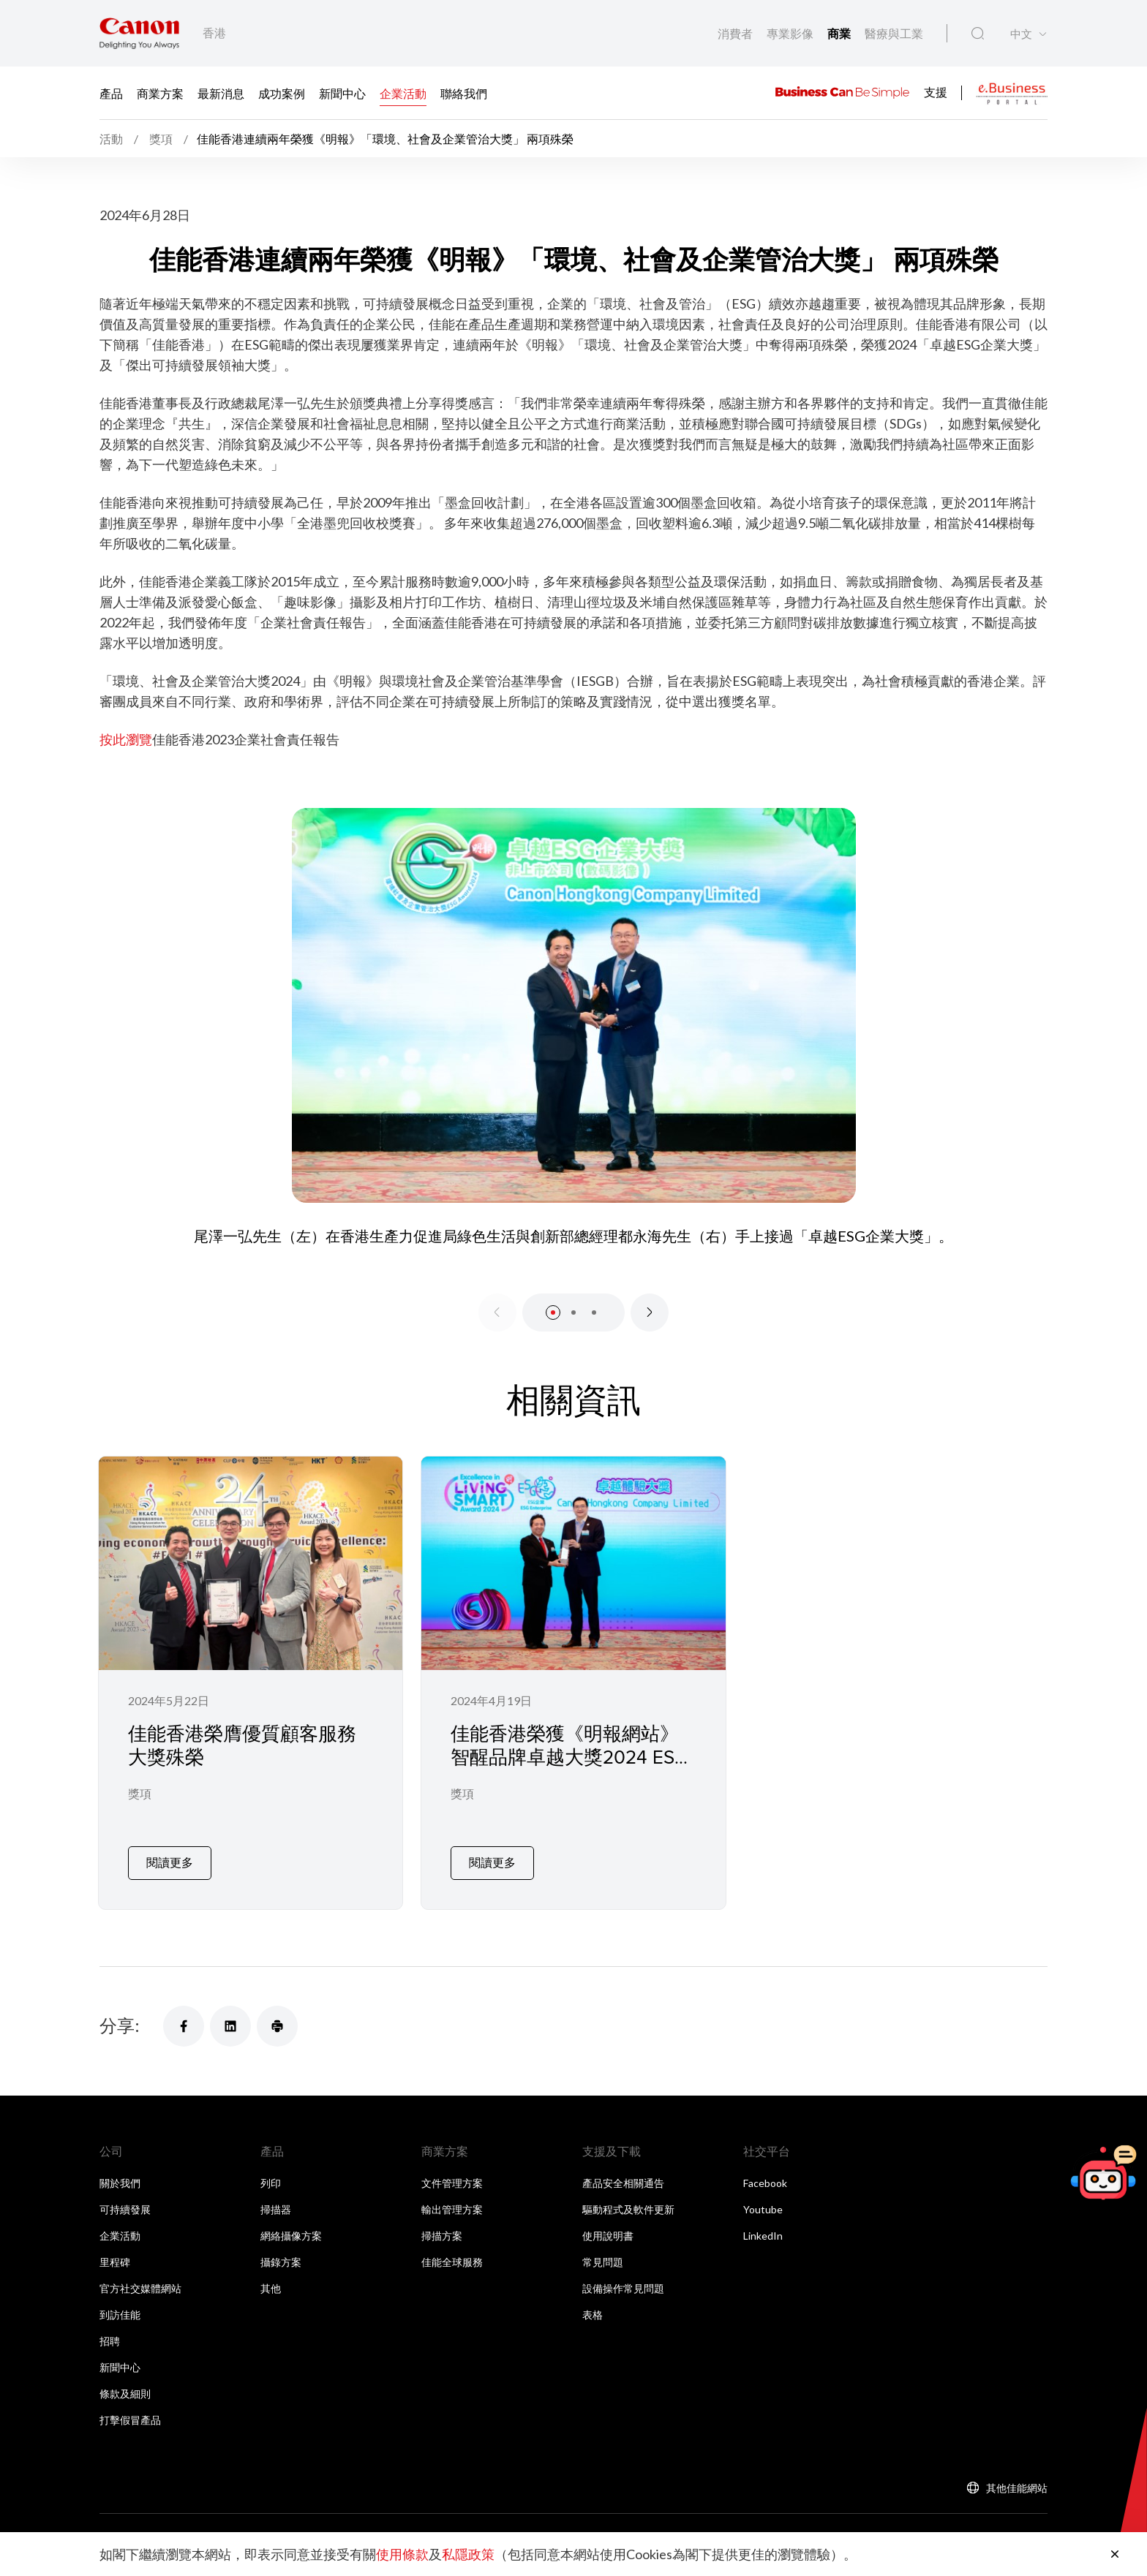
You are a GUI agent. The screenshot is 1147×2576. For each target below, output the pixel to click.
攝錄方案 (280, 2250)
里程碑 (114, 2250)
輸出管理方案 (452, 2197)
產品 (111, 93)
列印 (270, 2171)
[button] (553, 1312)
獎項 (139, 1795)
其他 (270, 2276)
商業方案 (160, 93)
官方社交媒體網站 (140, 2276)
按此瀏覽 (125, 739)
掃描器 (275, 2197)
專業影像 (791, 33)
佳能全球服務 (452, 2250)
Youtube (763, 2197)
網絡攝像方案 (291, 2224)
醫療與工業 (894, 33)
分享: (119, 2013)
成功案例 (281, 93)
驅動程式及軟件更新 (628, 2197)
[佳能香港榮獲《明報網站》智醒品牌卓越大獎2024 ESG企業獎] (573, 1677)
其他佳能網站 (1017, 2476)
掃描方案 (441, 2224)
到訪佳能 (119, 2303)
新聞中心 (342, 93)
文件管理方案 (452, 2171)
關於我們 (119, 2171)
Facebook (765, 2171)
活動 (112, 139)
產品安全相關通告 (623, 2171)
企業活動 (403, 93)
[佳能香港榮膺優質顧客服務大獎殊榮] (250, 1677)
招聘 (109, 2329)
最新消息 (221, 93)
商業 (840, 33)
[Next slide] (650, 1312)
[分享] (183, 2014)
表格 (592, 2303)
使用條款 (402, 2554)
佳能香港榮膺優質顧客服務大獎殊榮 (242, 1745)
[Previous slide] (497, 1312)
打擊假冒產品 (130, 2408)
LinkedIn (763, 2224)
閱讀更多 (169, 1850)
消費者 (736, 33)
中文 (1021, 34)
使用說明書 (607, 2224)
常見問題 (602, 2250)
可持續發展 (125, 2197)
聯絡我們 (463, 93)
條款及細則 (125, 2382)
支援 (935, 91)
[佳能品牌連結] (139, 33)
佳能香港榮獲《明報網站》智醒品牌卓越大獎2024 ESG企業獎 (569, 1757)
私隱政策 (468, 2554)
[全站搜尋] (978, 33)
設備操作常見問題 (623, 2276)
